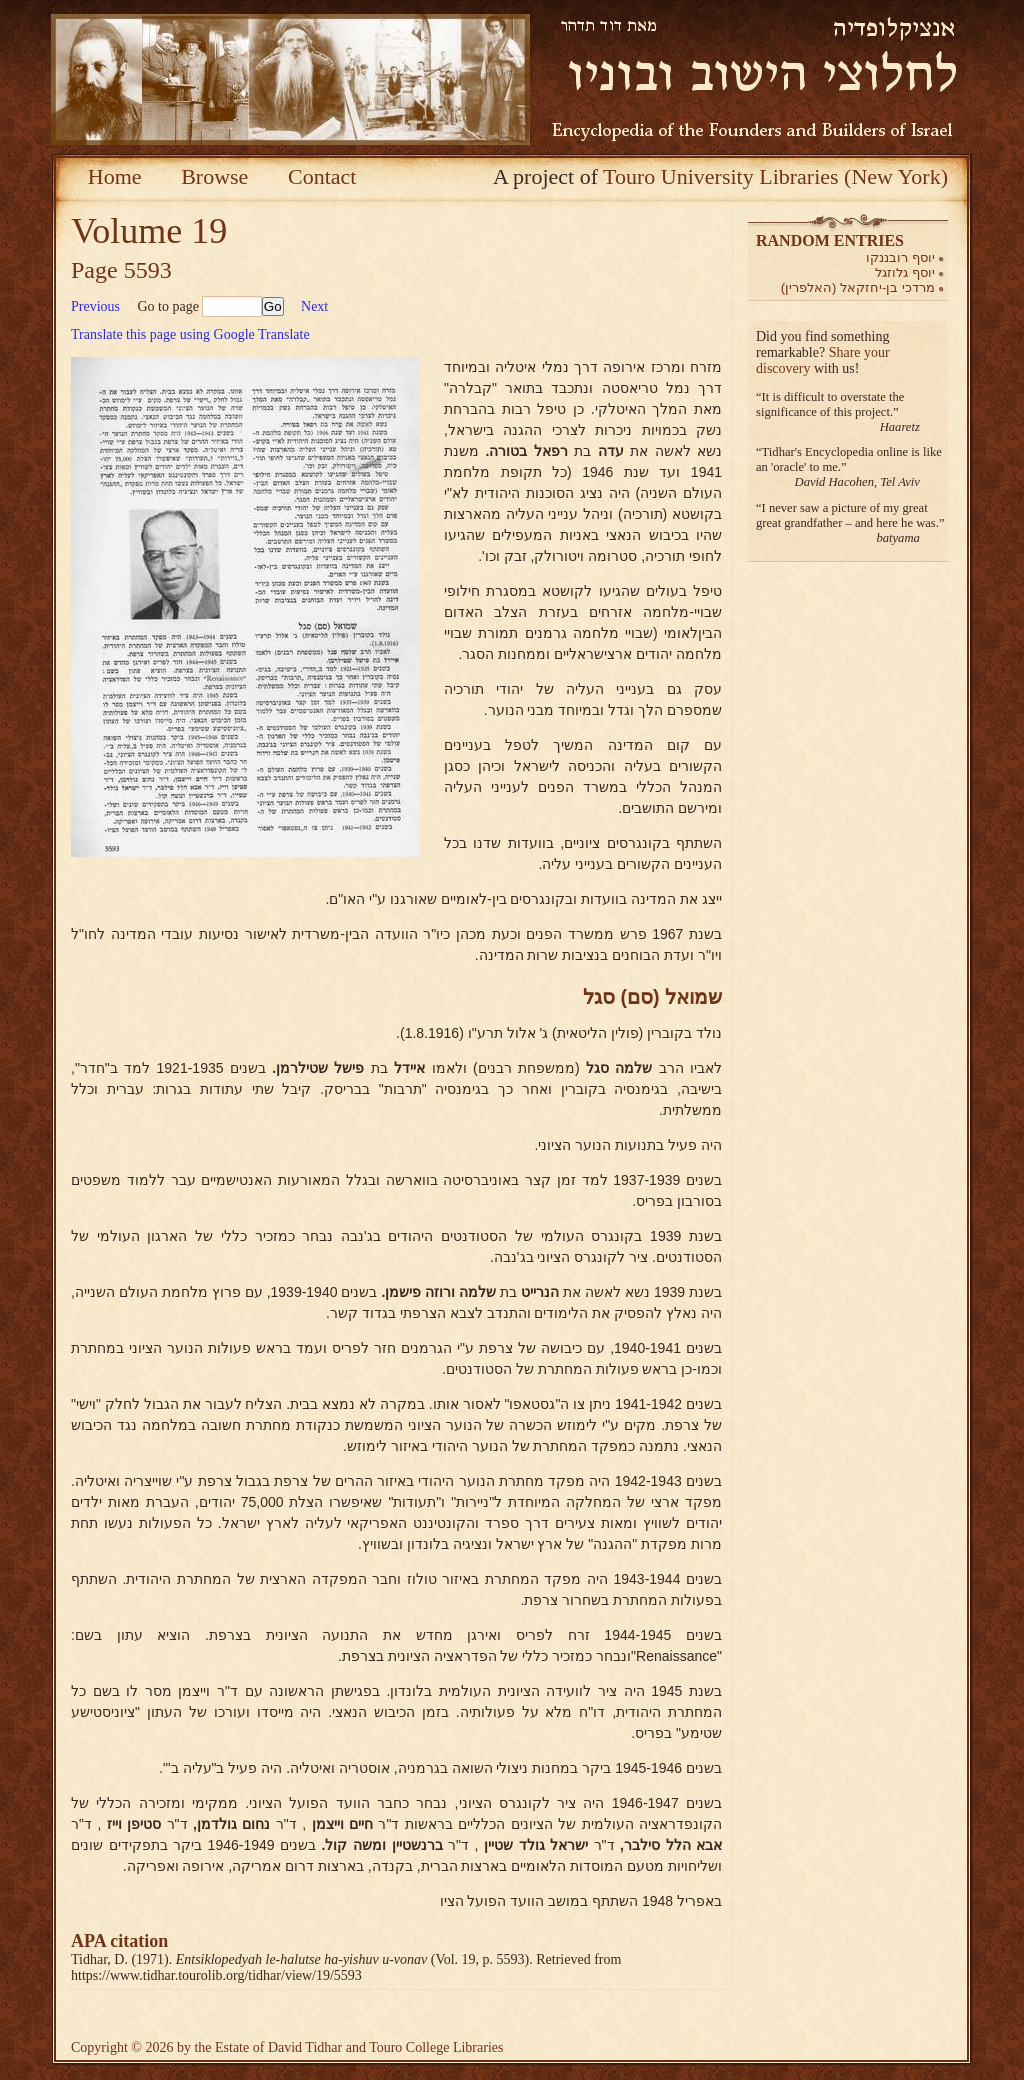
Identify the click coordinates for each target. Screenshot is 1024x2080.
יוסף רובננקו (900, 257)
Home (115, 176)
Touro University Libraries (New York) (775, 176)
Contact (322, 176)
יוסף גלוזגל (905, 272)
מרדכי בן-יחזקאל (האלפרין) (858, 287)
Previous (95, 306)
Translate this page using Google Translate (190, 334)
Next (314, 306)
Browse (214, 176)
